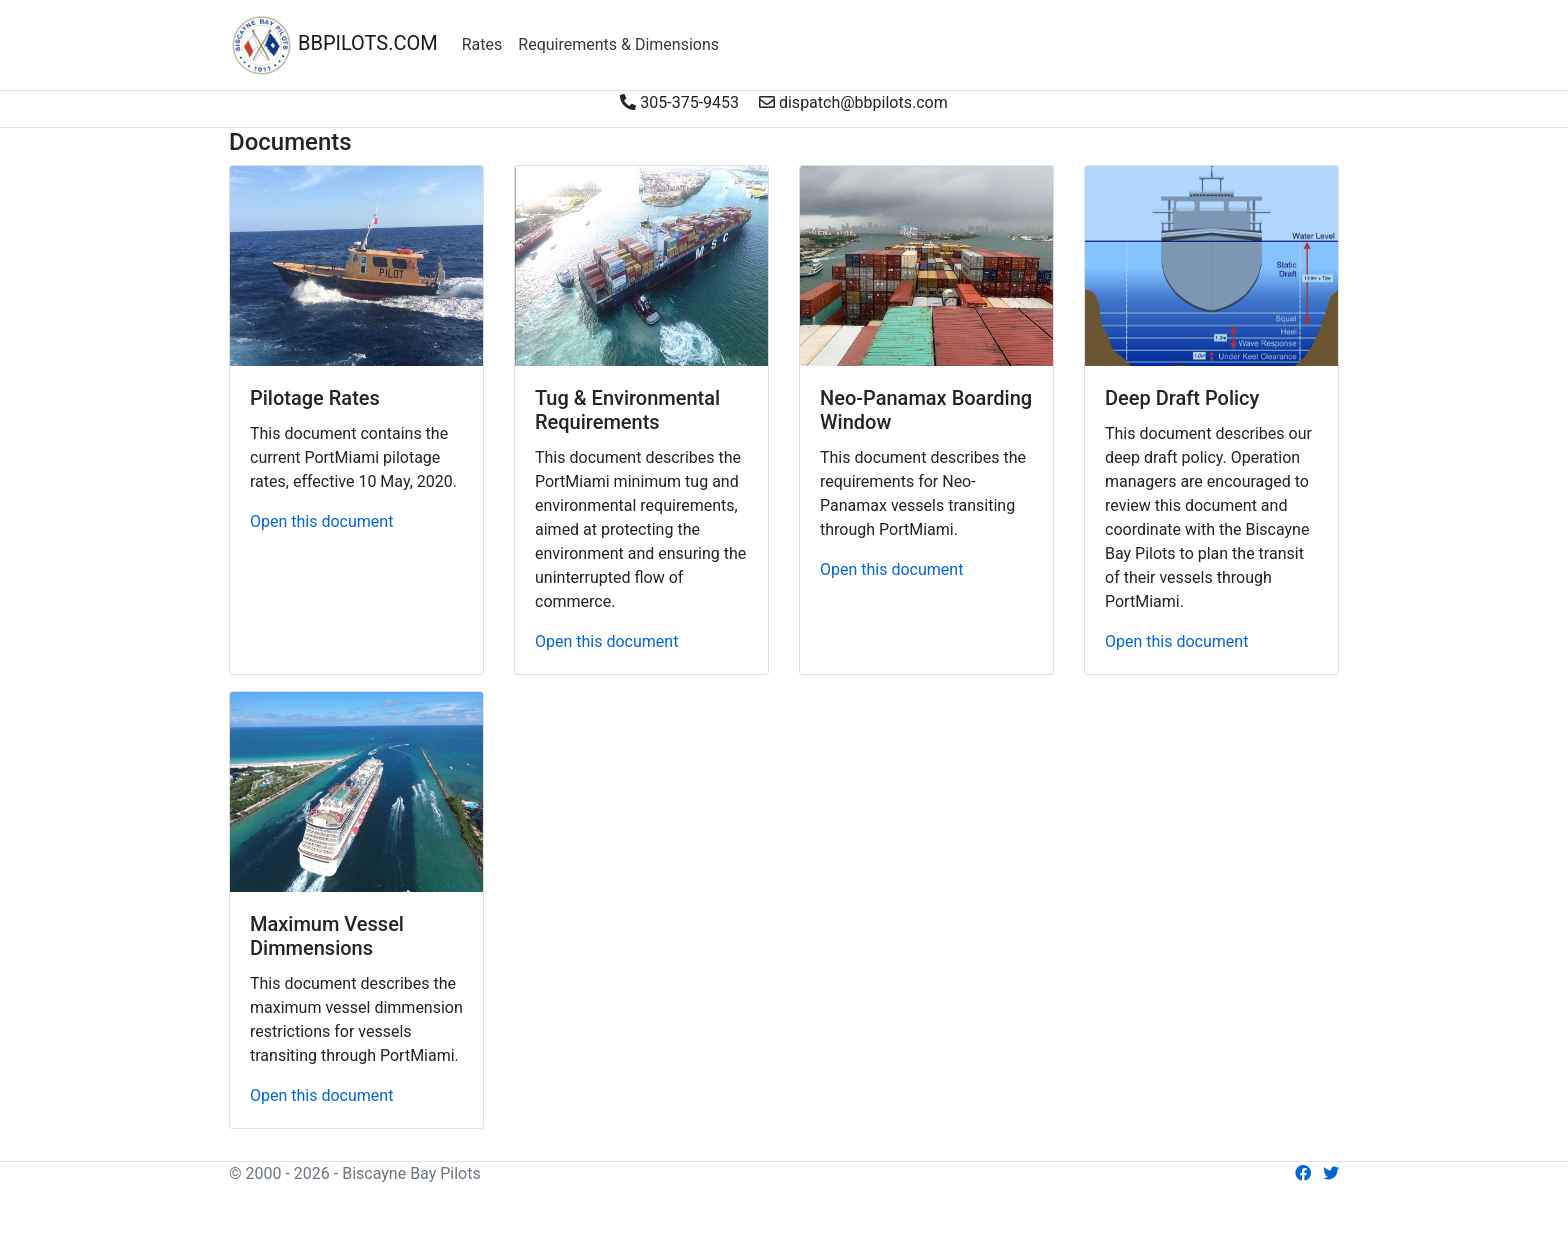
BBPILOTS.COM (333, 45)
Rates (482, 44)
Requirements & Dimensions (618, 44)
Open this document (321, 521)
